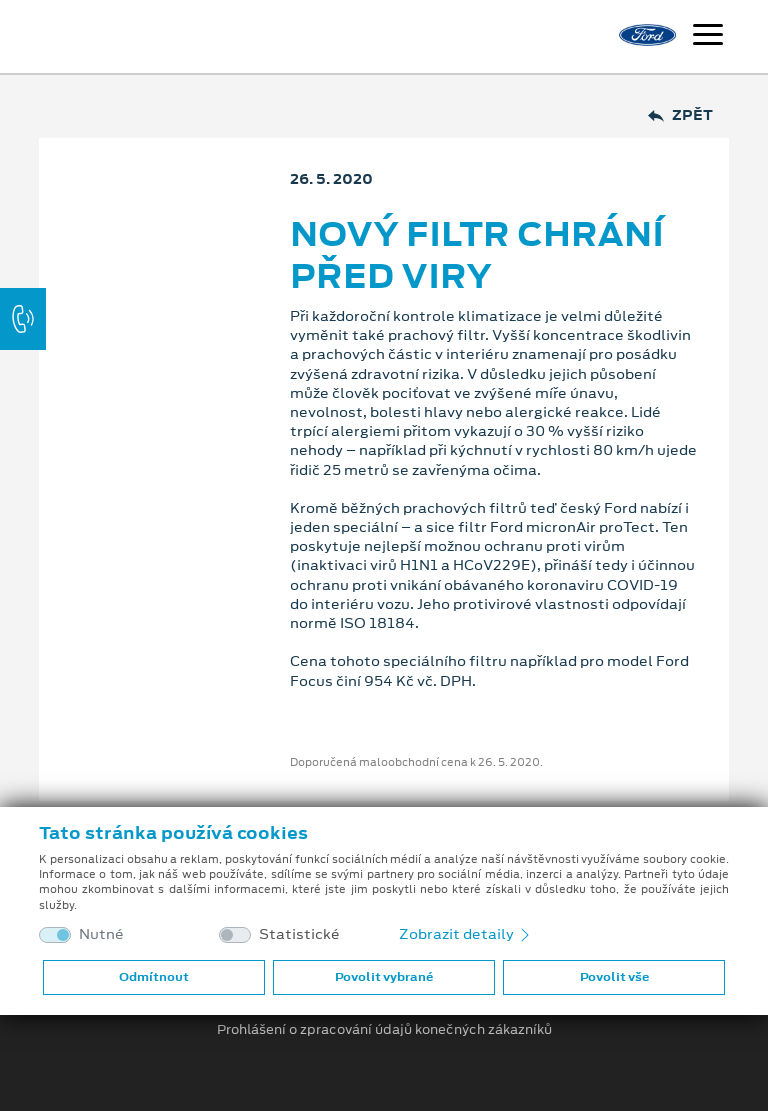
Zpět (680, 115)
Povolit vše (614, 977)
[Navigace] (708, 37)
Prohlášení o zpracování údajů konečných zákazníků (384, 1030)
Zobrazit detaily (466, 934)
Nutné (101, 934)
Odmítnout (154, 977)
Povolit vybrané (384, 977)
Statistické (299, 934)
